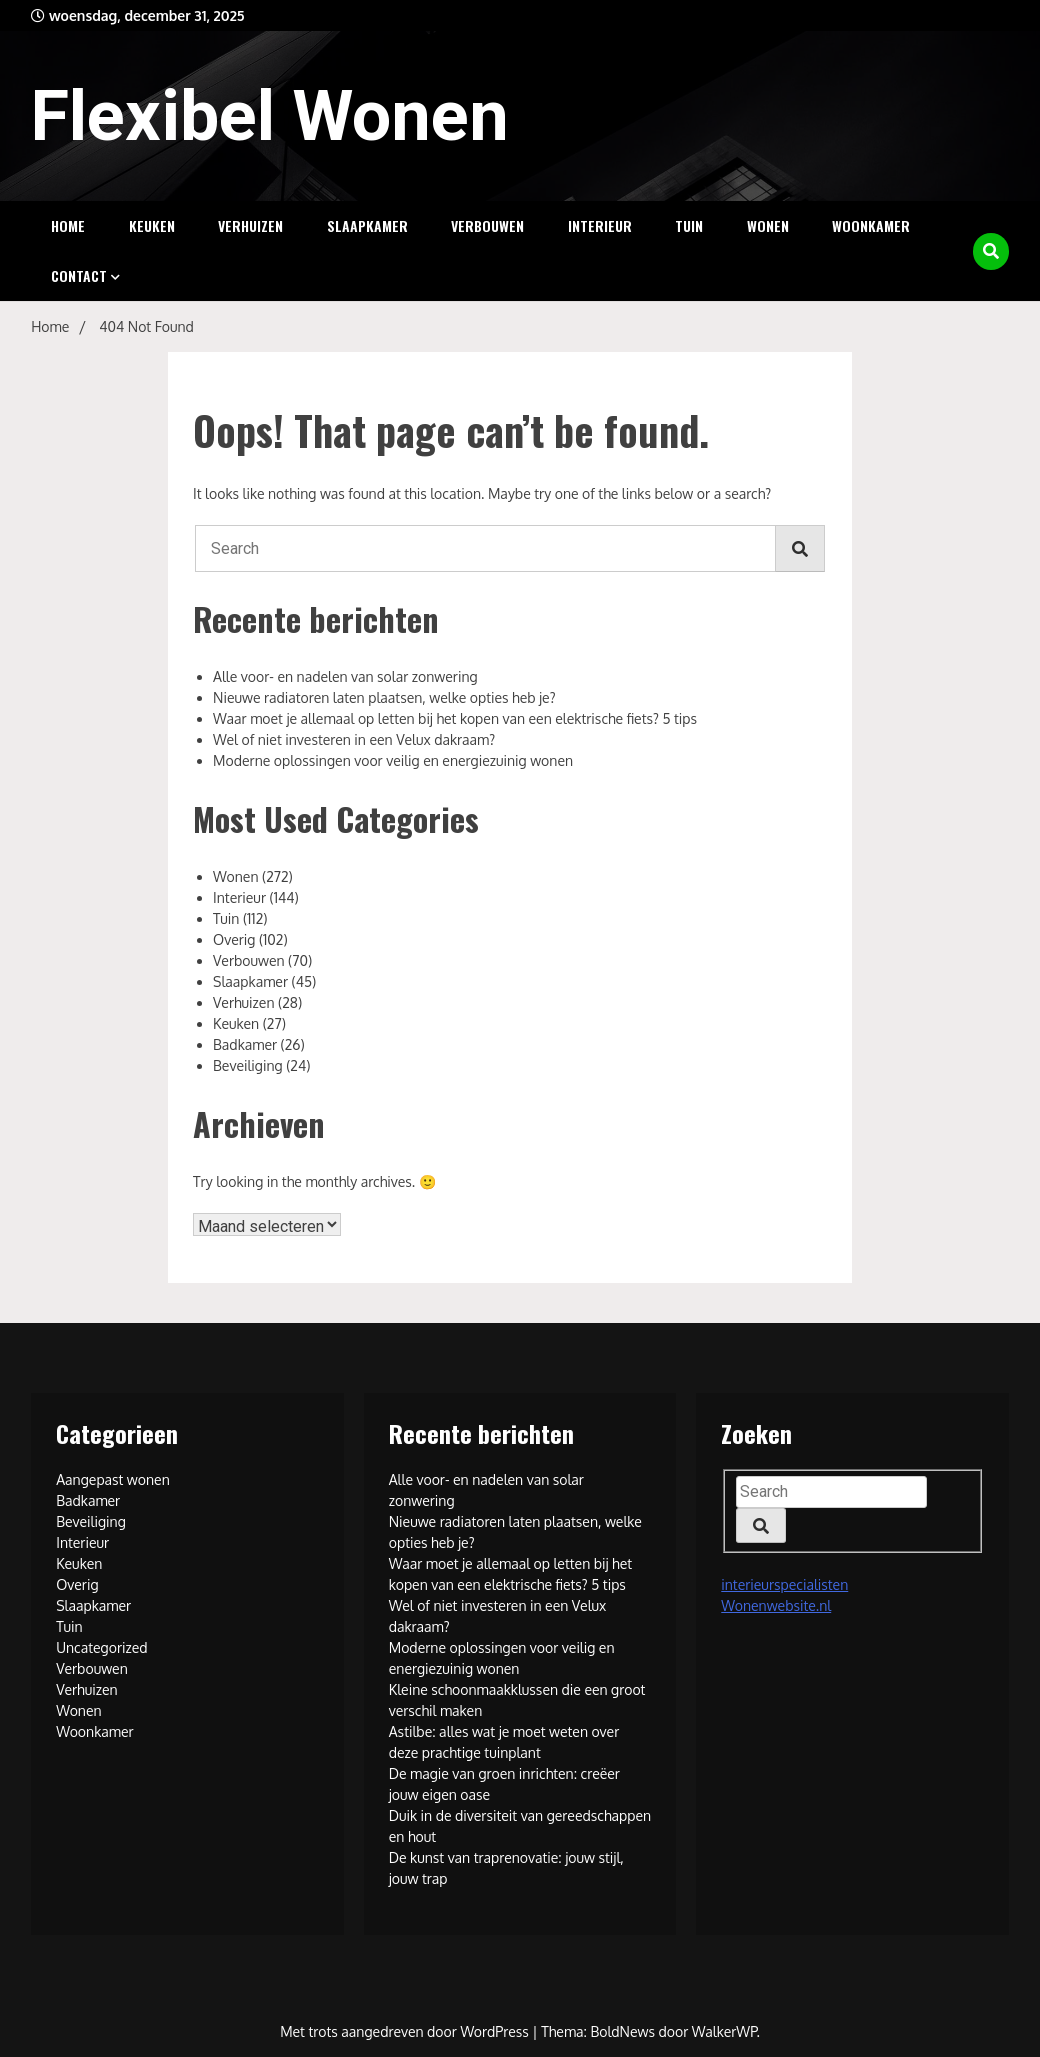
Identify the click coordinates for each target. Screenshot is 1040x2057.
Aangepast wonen (113, 1479)
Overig (234, 939)
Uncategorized (101, 1647)
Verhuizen (250, 225)
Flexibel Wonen (270, 116)
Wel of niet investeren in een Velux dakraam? (354, 739)
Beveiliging (248, 1065)
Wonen (768, 225)
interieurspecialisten (784, 1584)
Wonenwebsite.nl (776, 1605)
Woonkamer (871, 225)
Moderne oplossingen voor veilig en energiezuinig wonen (393, 760)
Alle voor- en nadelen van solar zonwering (345, 676)
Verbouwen (487, 225)
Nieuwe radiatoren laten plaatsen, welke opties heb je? (384, 697)
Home (68, 225)
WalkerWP (724, 2031)
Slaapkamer (367, 225)
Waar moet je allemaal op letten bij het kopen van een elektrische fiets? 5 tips (455, 718)
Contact (79, 275)
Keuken (152, 225)
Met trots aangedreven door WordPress (406, 2031)
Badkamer (245, 1044)
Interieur (600, 225)
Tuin (689, 225)
